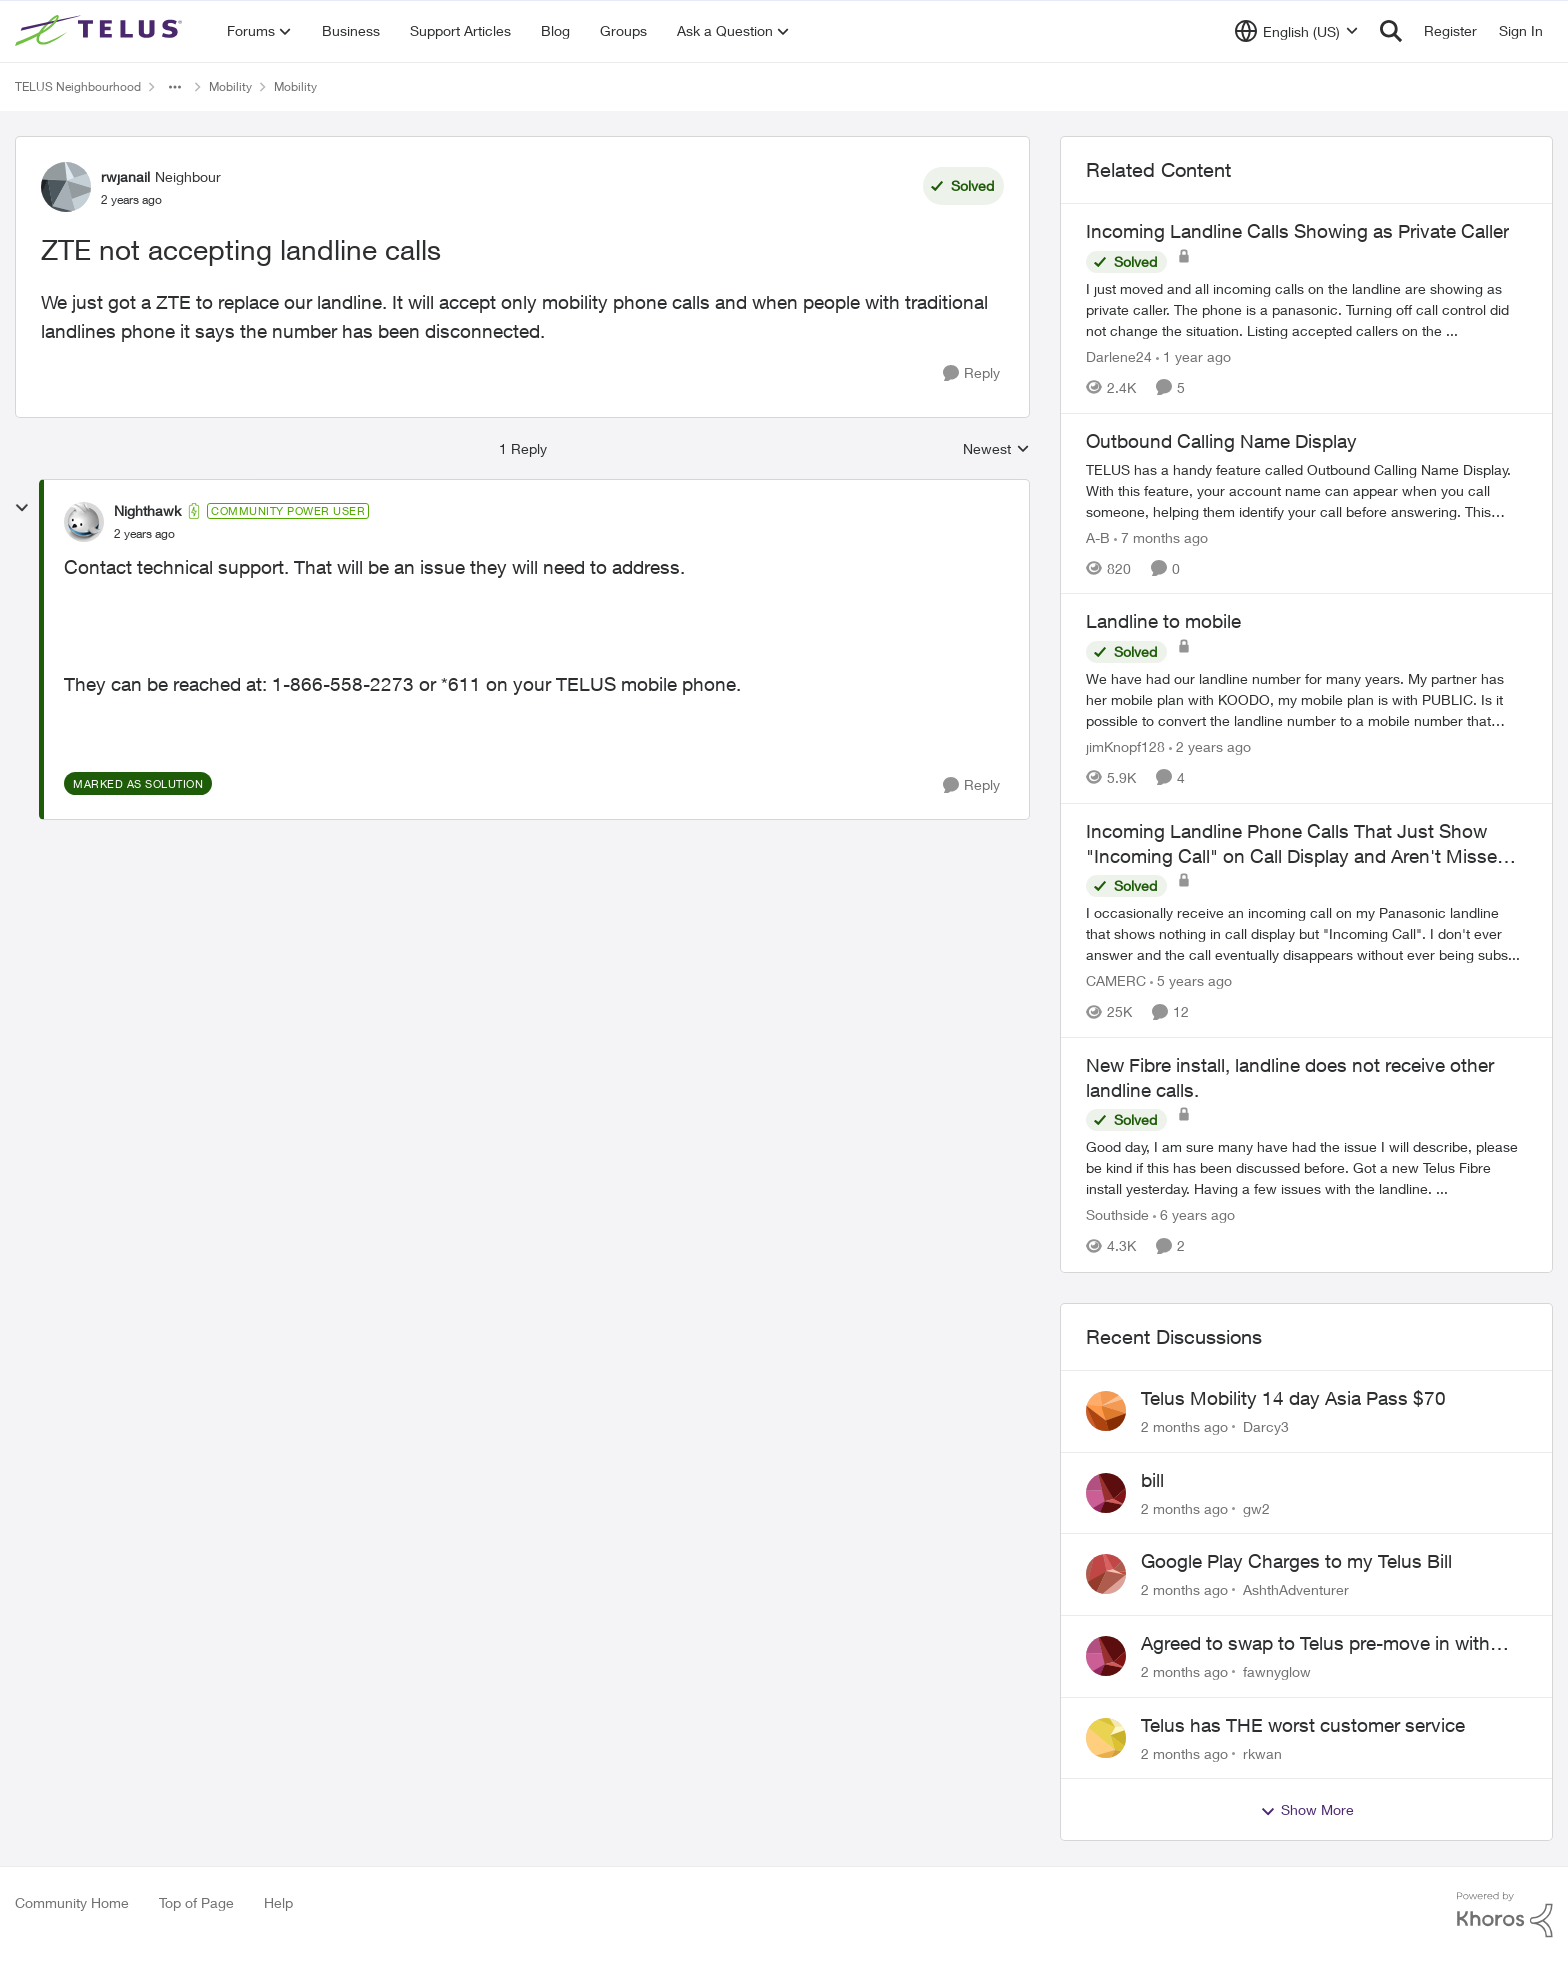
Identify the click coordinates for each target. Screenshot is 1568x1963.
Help (278, 1902)
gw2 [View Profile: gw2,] (1256, 1507)
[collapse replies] (22, 508)
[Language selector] (1296, 31)
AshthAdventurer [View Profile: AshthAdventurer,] (1296, 1589)
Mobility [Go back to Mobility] (230, 86)
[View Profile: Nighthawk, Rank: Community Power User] (84, 522)
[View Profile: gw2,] (1106, 1493)
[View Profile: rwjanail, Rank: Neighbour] (66, 187)
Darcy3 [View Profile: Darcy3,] (1266, 1426)
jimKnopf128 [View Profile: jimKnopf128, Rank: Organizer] (1125, 746)
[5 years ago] (1191, 980)
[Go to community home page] (101, 31)
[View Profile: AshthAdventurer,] (1106, 1574)
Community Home (72, 1902)
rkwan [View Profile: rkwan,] (1262, 1752)
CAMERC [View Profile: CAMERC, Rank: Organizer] (1116, 980)
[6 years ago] (1194, 1215)
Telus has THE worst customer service (1303, 1725)
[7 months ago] (1161, 536)
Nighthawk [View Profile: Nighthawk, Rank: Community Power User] (147, 510)
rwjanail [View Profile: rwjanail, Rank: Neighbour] (125, 176)
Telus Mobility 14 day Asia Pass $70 (1293, 1398)
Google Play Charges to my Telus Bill (1296, 1561)
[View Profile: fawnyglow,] (1106, 1656)
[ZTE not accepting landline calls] (144, 534)
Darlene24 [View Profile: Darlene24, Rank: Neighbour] (1119, 356)
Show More (1307, 1810)
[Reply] (971, 373)
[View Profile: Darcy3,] (1106, 1411)
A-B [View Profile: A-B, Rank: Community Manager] (1098, 536)
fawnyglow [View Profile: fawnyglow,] (1277, 1671)
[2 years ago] (1210, 746)
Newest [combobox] (996, 449)
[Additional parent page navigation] (175, 87)
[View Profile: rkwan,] (1106, 1738)
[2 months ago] (1184, 1426)
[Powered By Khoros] (1505, 1915)
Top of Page (196, 1902)
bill (1152, 1480)
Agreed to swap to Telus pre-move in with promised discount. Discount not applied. (1315, 1644)
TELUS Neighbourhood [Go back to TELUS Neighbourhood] (78, 86)
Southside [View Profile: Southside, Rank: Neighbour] (1117, 1215)
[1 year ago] (1193, 356)
